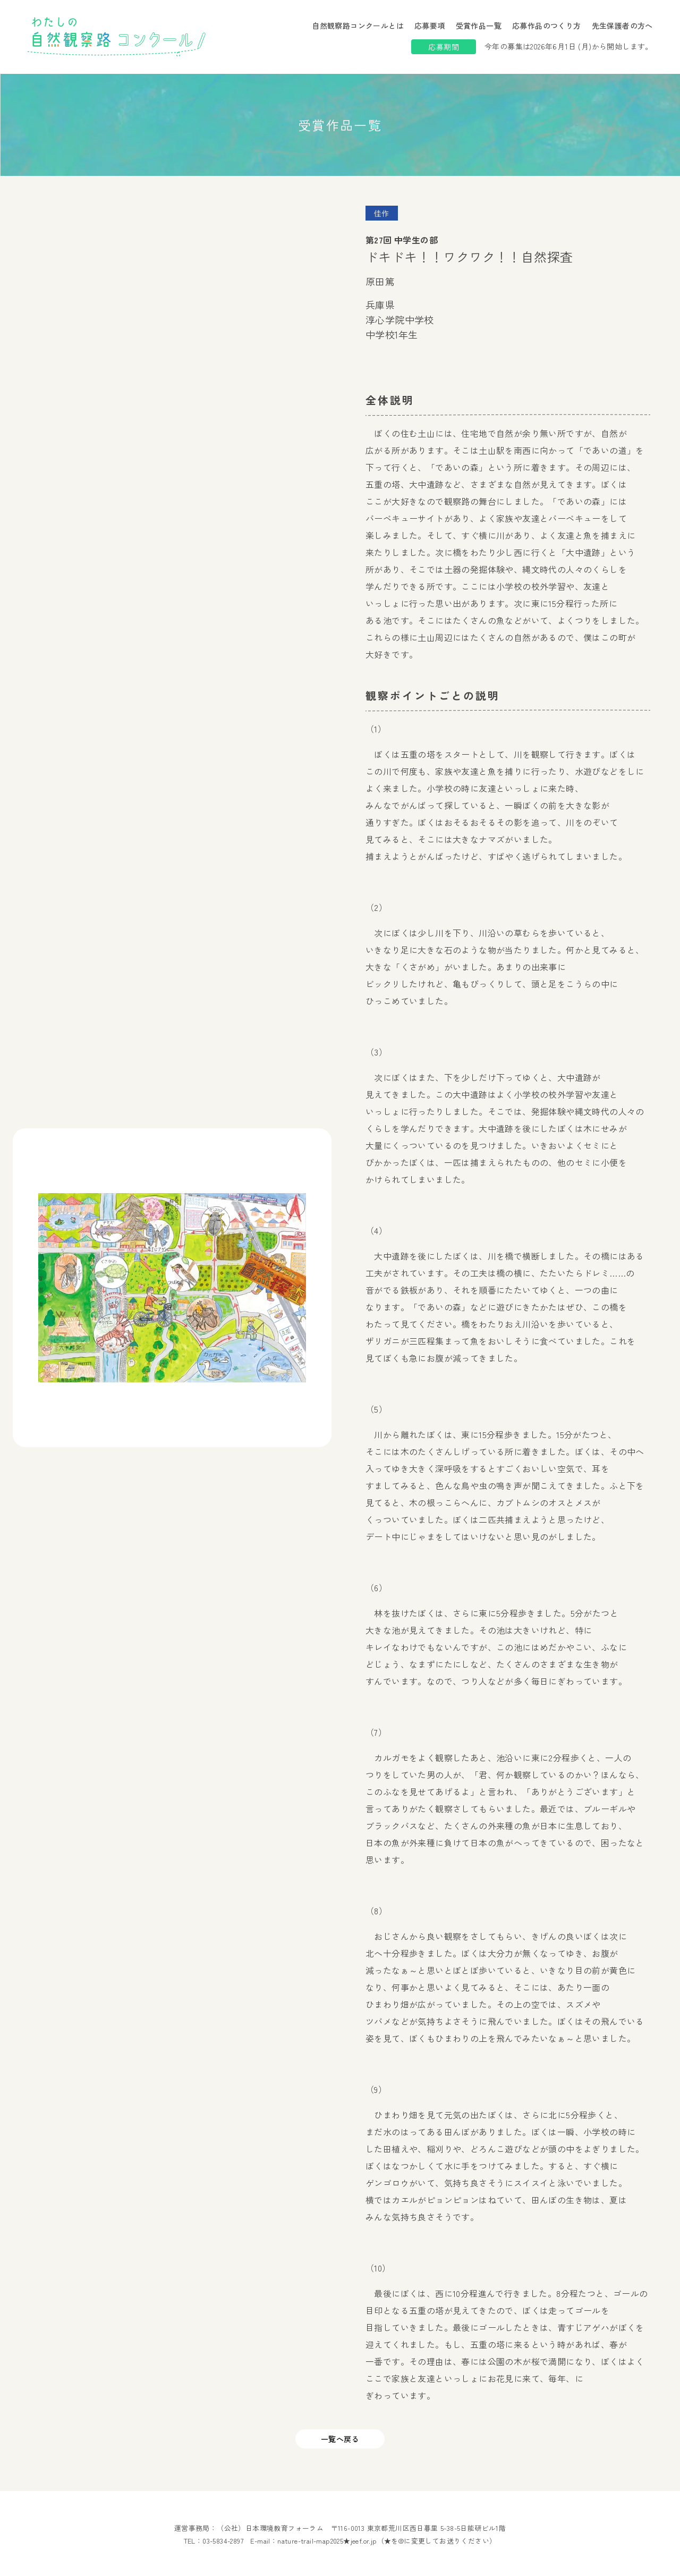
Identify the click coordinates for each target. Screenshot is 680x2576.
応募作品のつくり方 (546, 25)
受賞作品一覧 (479, 25)
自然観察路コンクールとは (358, 25)
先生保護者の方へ (622, 25)
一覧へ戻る (340, 2439)
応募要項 (429, 25)
